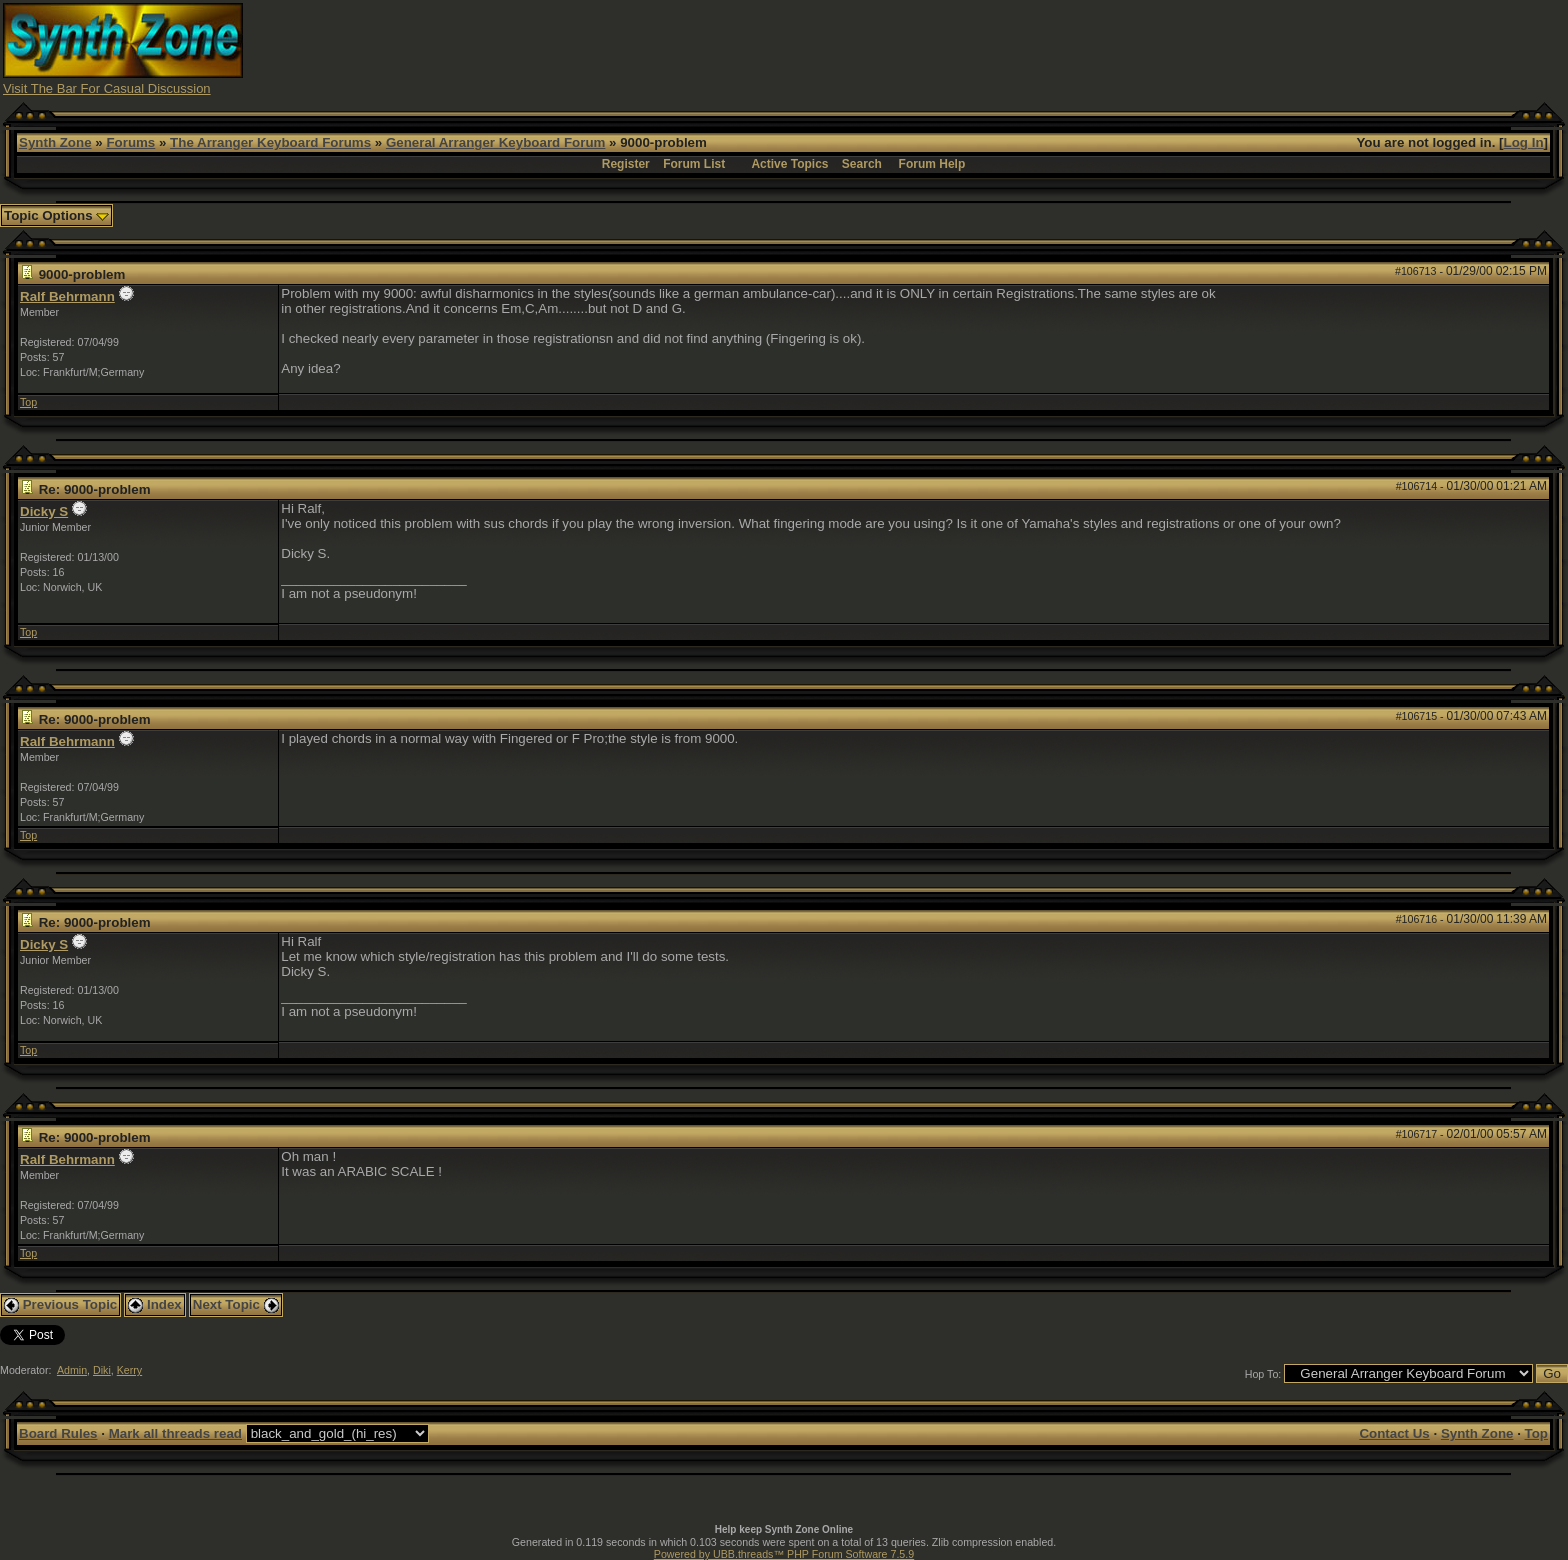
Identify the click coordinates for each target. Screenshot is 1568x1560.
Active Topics (789, 164)
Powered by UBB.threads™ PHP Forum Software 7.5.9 (784, 1554)
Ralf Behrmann (67, 296)
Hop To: (1263, 1374)
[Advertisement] (1176, 48)
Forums (130, 142)
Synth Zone (55, 142)
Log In (1524, 142)
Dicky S (44, 511)
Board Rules (58, 1433)
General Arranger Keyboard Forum (495, 142)
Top (28, 402)
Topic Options (56, 215)
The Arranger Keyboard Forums (270, 142)
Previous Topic (60, 1304)
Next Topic (236, 1304)
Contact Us (1394, 1433)
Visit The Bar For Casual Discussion (107, 88)
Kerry (129, 1370)
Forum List (694, 164)
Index (155, 1304)
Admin (72, 1370)
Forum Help (932, 164)
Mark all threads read (175, 1433)
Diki (102, 1370)
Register (626, 164)
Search (862, 164)
